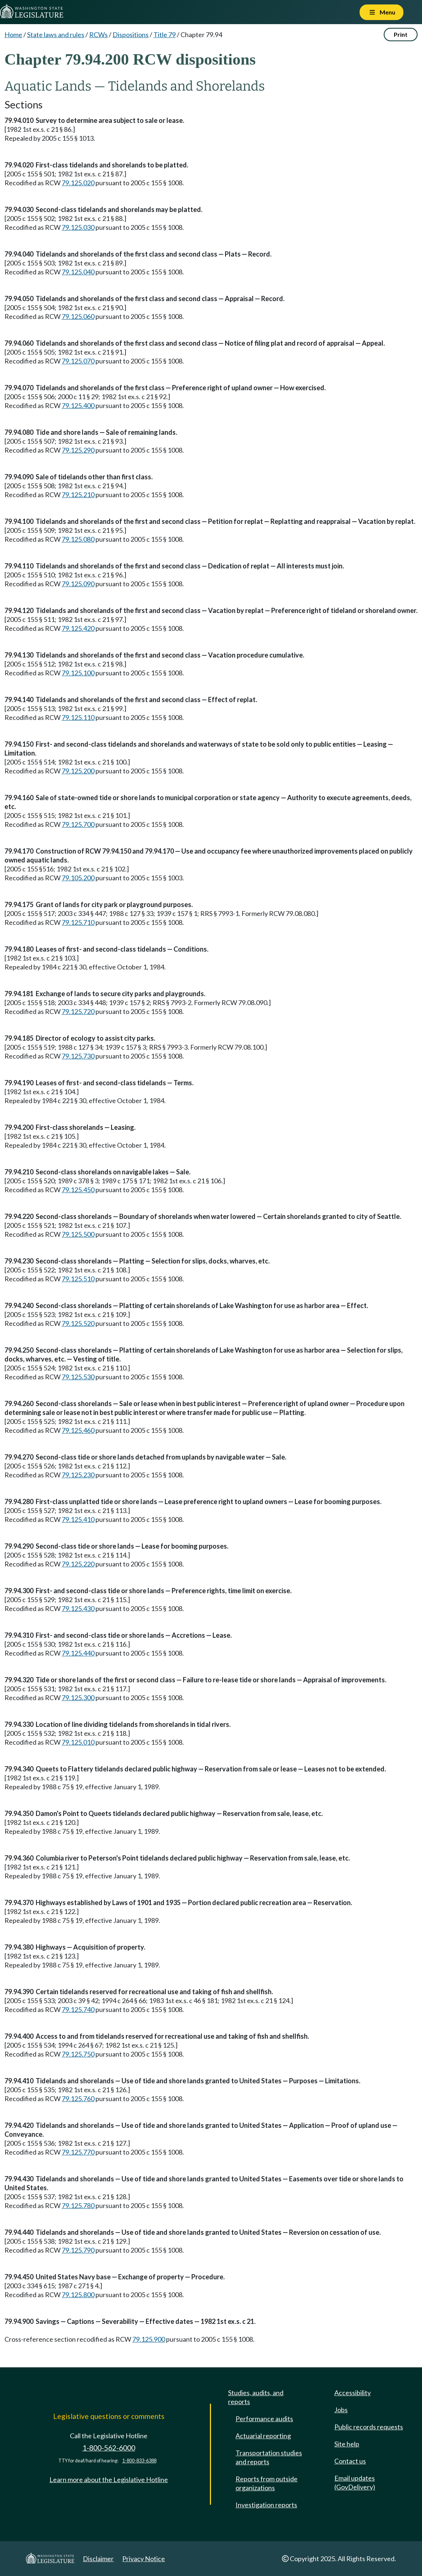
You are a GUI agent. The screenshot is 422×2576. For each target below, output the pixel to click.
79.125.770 (78, 2152)
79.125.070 (78, 361)
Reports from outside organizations (267, 2483)
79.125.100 (78, 673)
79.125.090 (78, 584)
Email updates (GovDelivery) (354, 2482)
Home (13, 34)
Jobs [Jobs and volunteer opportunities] (341, 2410)
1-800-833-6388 (139, 2460)
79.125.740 (78, 2009)
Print (401, 34)
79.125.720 (78, 1011)
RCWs (98, 34)
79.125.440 (78, 1653)
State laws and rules (55, 34)
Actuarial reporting (263, 2436)
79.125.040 (78, 272)
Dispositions (131, 34)
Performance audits (264, 2418)
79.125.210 (78, 494)
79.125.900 (148, 2339)
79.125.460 (78, 1430)
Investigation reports (266, 2505)
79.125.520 (78, 1323)
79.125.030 (78, 227)
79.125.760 (78, 2098)
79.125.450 (78, 1190)
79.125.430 (78, 1608)
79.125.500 (78, 1234)
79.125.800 (78, 2294)
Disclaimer (98, 2558)
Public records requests (368, 2427)
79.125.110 (78, 717)
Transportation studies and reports (269, 2457)
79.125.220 (78, 1564)
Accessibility (352, 2392)
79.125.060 (78, 316)
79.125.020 (78, 183)
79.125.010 (78, 1742)
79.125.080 (78, 539)
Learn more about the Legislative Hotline (108, 2479)
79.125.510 (78, 1279)
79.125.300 (78, 1697)
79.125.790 (78, 2250)
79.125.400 (78, 405)
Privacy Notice (143, 2558)
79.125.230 (78, 1475)
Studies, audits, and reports (255, 2397)
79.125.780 (78, 2205)
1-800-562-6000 (108, 2447)
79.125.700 (78, 824)
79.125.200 (78, 771)
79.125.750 (78, 2054)
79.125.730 (78, 1056)
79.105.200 (78, 878)
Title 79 (164, 34)
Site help (346, 2444)
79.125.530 (78, 1377)
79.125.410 (78, 1519)
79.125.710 (78, 922)
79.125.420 (78, 628)
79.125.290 (78, 450)
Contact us (350, 2461)
